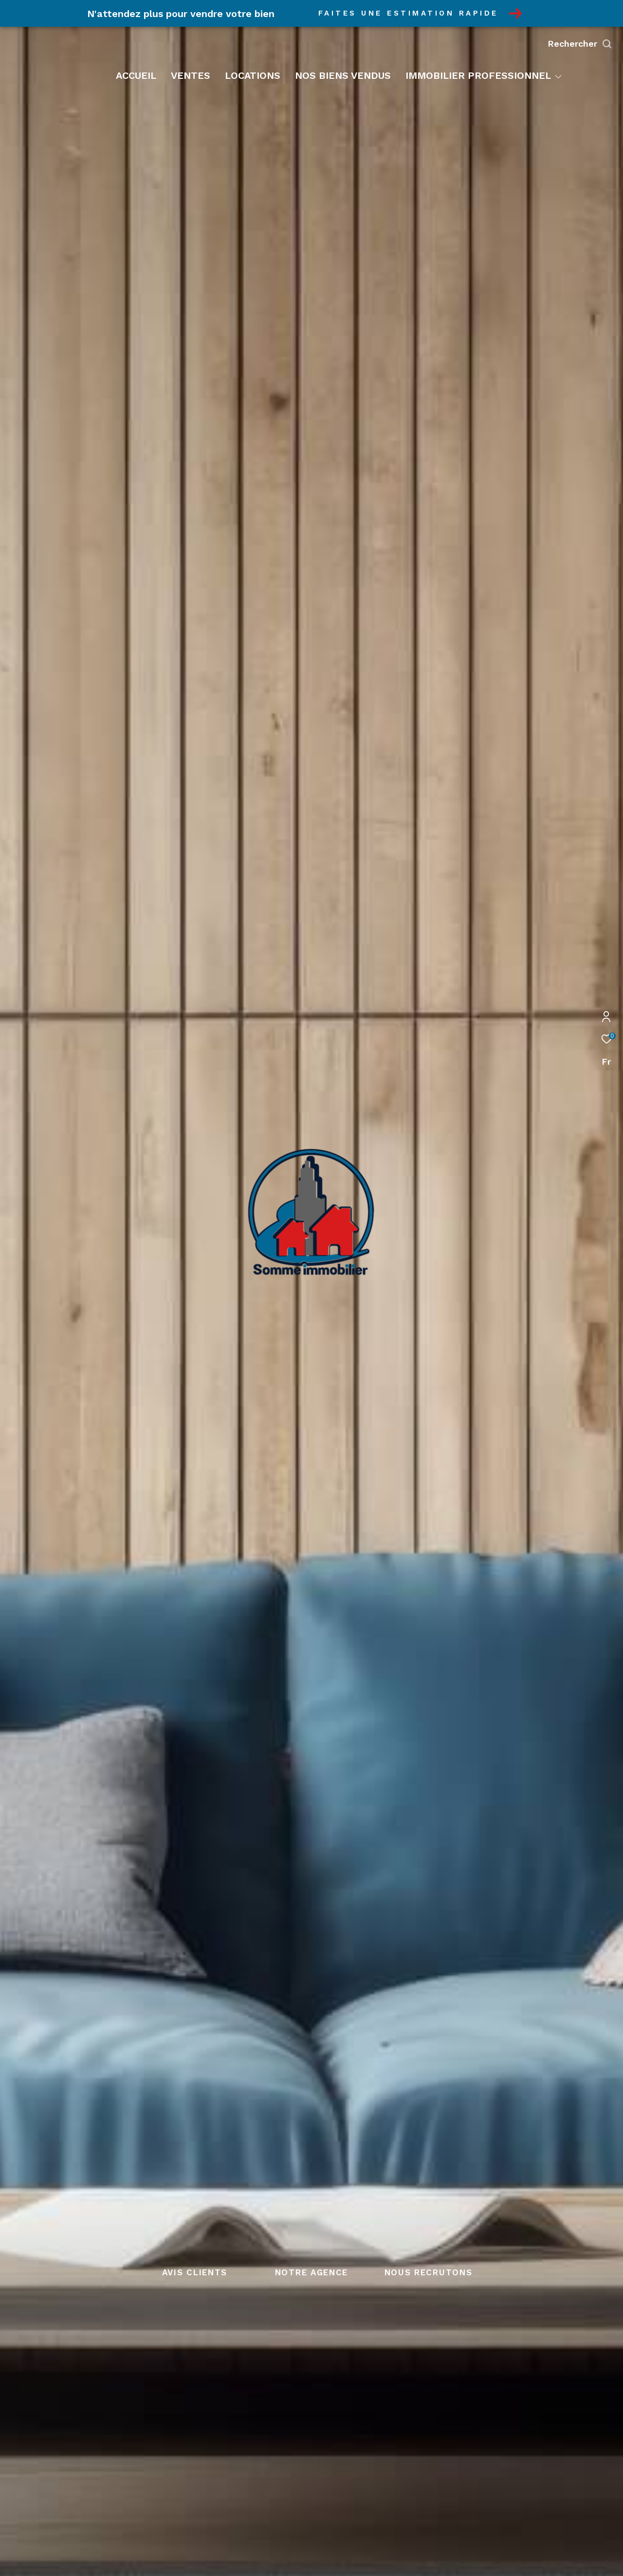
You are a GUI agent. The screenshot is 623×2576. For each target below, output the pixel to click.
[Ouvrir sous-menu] (558, 76)
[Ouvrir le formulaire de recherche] (580, 43)
